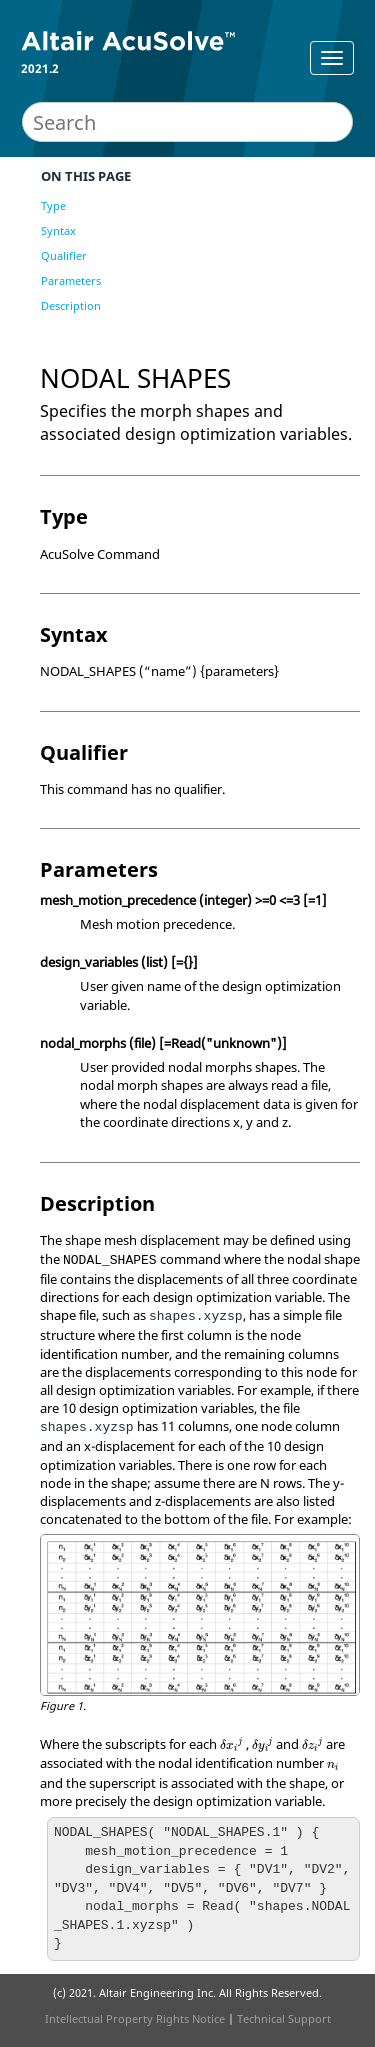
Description (71, 305)
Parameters (71, 280)
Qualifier (64, 255)
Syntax (58, 230)
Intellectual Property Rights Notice (135, 2018)
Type (53, 205)
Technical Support (284, 2018)
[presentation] (231, 1745)
